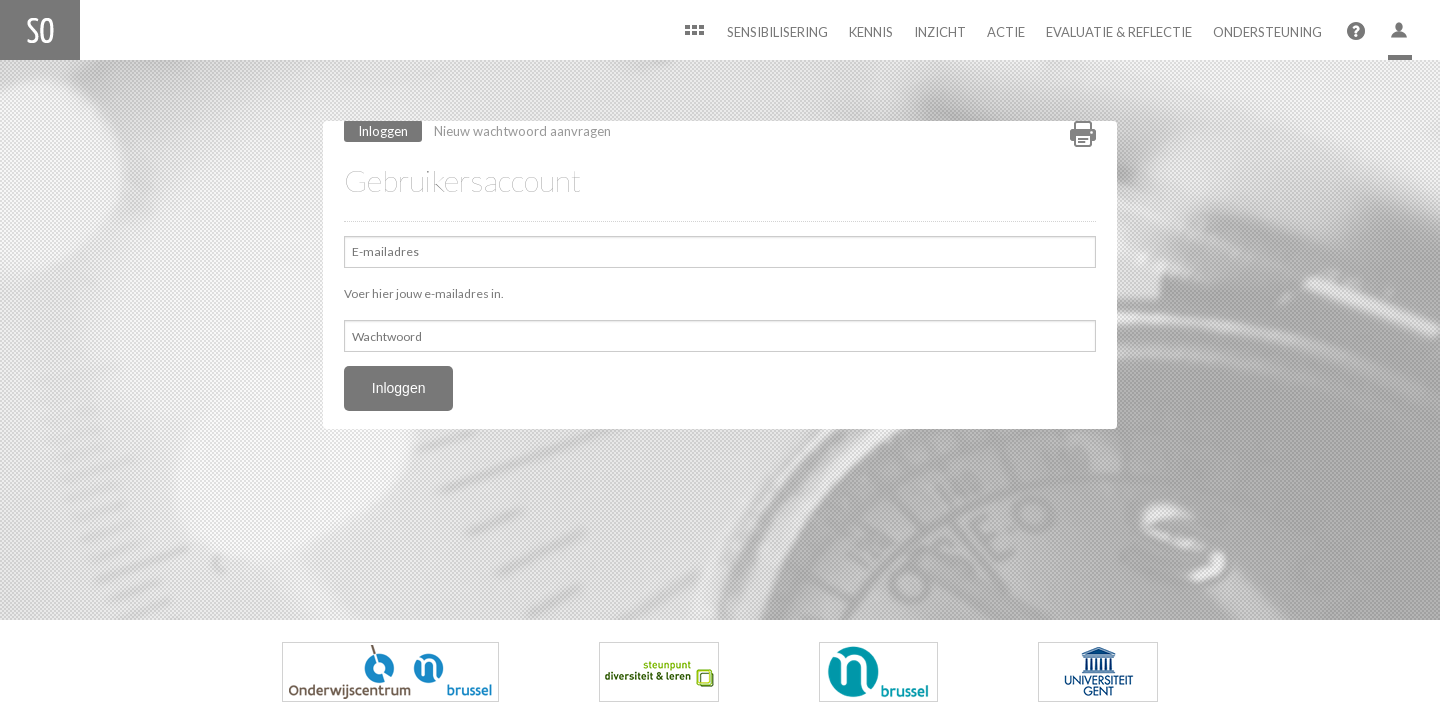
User (1400, 32)
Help (1355, 32)
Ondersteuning (1267, 32)
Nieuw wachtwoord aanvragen (522, 131)
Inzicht (940, 32)
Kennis (871, 32)
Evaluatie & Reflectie (1119, 32)
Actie (1006, 32)
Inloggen (390, 130)
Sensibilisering (777, 32)
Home (694, 32)
